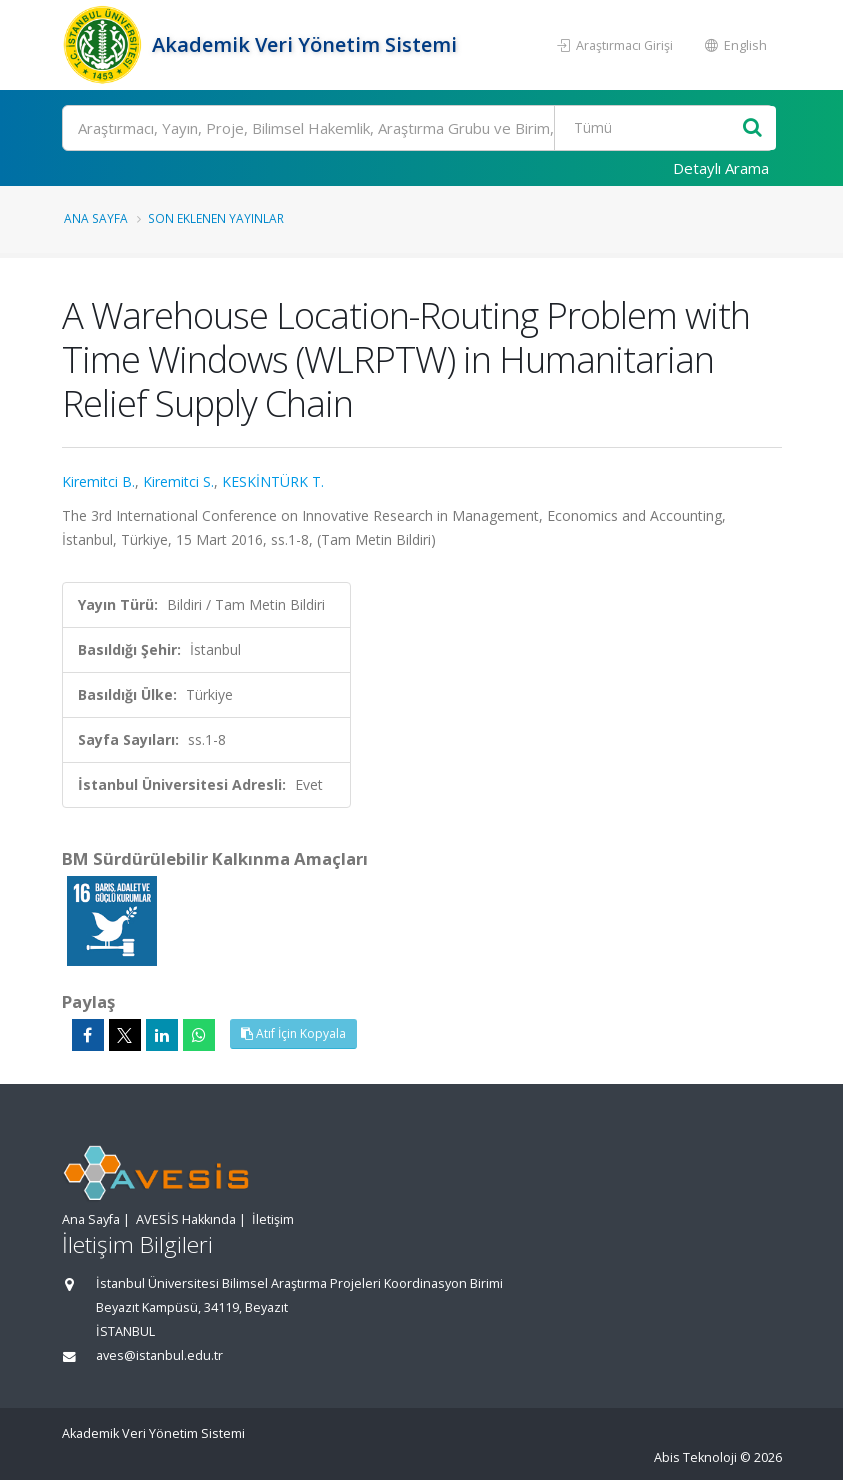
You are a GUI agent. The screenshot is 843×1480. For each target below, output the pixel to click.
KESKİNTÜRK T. (273, 481)
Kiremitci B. (98, 481)
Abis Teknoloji (695, 1457)
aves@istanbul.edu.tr (159, 1355)
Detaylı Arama (721, 168)
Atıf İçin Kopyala (293, 1033)
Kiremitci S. (178, 481)
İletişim (273, 1219)
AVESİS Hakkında (186, 1219)
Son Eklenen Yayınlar (216, 218)
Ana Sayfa (96, 218)
